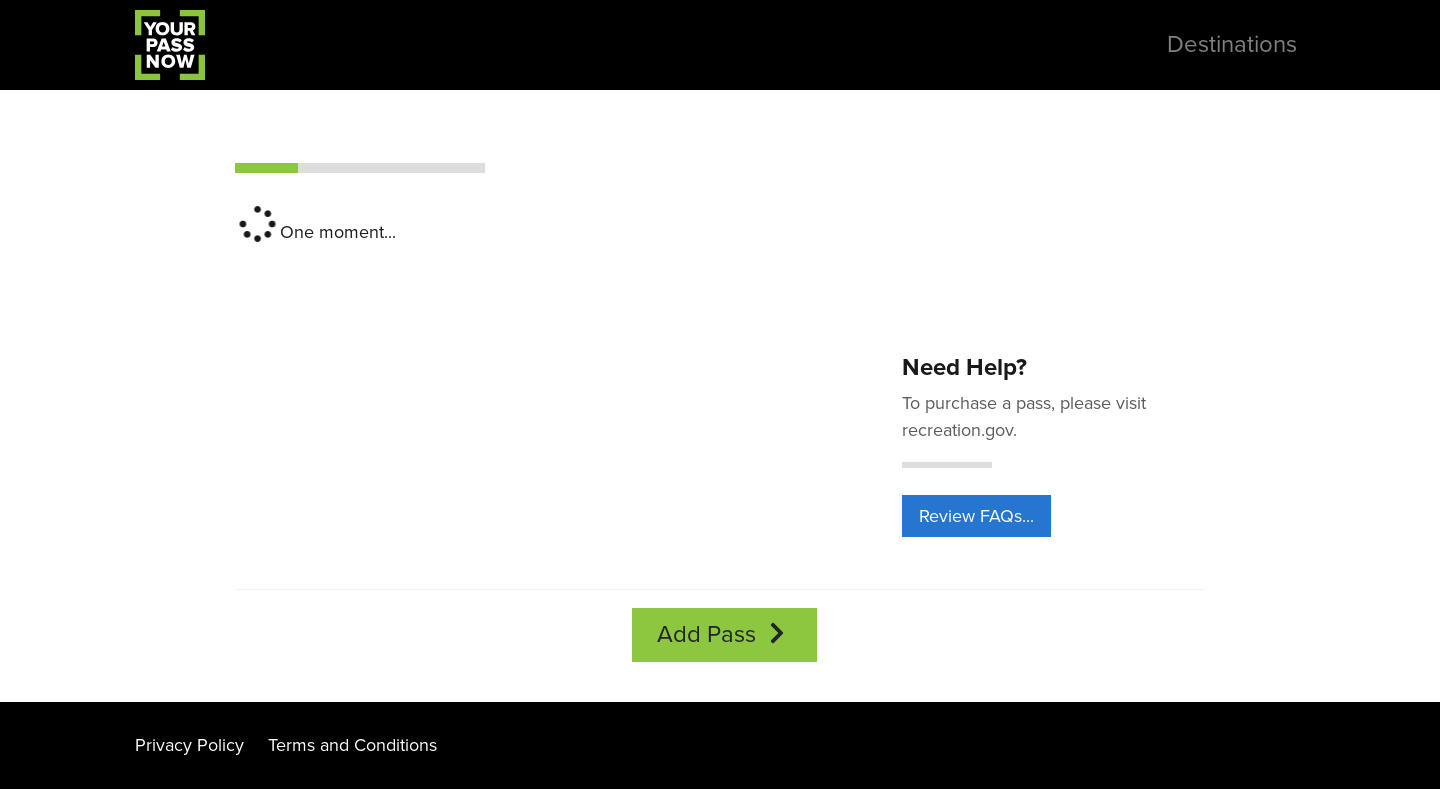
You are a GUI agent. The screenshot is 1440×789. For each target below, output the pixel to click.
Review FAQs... (976, 516)
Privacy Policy (189, 745)
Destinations (1232, 44)
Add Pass (724, 634)
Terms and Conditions (352, 745)
